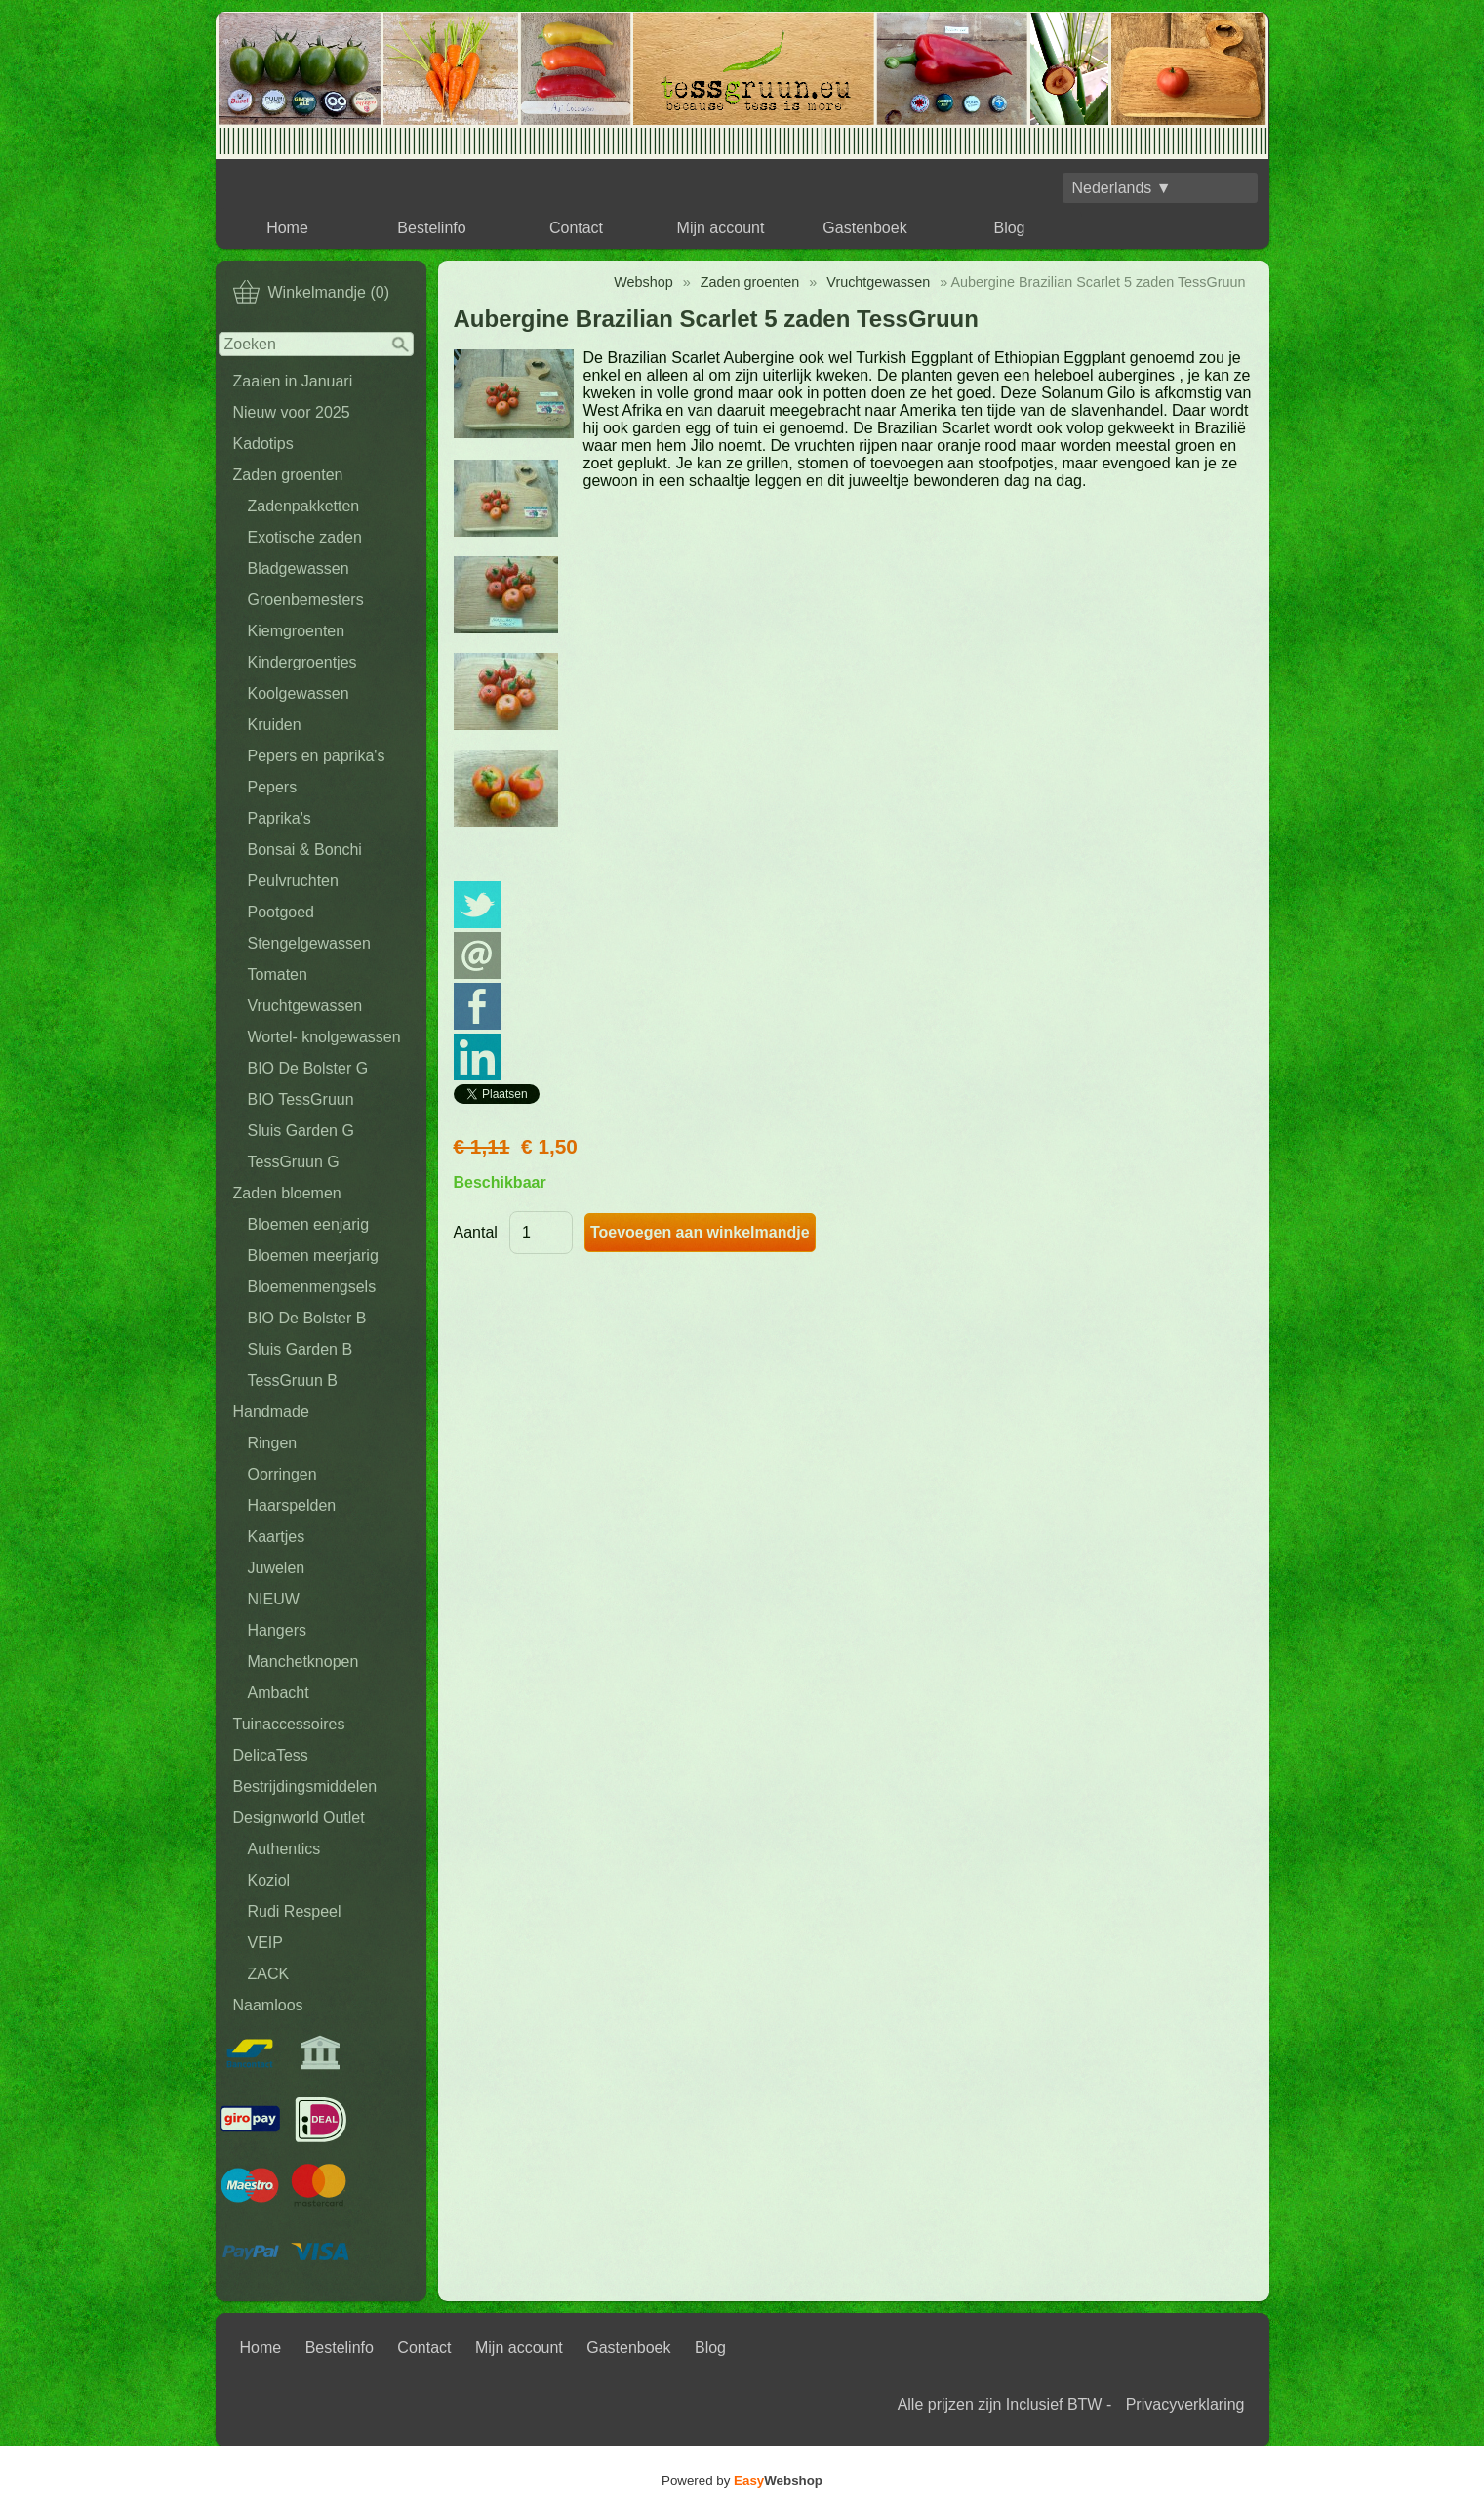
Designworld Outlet (299, 1817)
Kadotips (263, 443)
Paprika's (279, 818)
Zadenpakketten (304, 506)
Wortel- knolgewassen (324, 1037)
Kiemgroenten (296, 631)
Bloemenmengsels (312, 1286)
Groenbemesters (306, 599)
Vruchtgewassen (305, 1005)
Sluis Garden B (300, 1349)
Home (287, 228)
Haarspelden (292, 1505)
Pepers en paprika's (316, 756)
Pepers (273, 787)
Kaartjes (276, 1536)
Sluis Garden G (301, 1130)
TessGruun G (294, 1162)
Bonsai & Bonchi (305, 849)
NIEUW (274, 1599)
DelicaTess (270, 1755)
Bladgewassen (298, 568)
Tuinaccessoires (289, 1724)
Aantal (476, 1232)
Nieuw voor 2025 (291, 412)
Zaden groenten (288, 475)
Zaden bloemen (287, 1193)
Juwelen (276, 1568)
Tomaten (277, 974)
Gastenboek (864, 228)
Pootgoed (281, 912)
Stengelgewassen (309, 943)
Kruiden (274, 724)
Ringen (273, 1443)
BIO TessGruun (301, 1099)
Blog (1008, 228)
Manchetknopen (303, 1661)
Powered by (742, 2480)
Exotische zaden (305, 537)
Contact (576, 228)
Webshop (643, 282)
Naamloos (268, 2005)
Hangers (277, 1630)
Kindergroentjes (302, 662)
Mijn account (721, 228)
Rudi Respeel (294, 1911)
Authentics (284, 1849)
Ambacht (278, 1692)
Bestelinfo (431, 228)
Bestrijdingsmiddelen (305, 1786)
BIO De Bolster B (307, 1318)
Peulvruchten (293, 880)
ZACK (269, 1974)
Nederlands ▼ (1122, 188)
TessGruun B (293, 1380)
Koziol (269, 1880)
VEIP (265, 1942)
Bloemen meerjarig (313, 1255)
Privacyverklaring (1185, 2404)
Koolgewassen (298, 693)
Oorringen (282, 1474)
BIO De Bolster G (308, 1068)
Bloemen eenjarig (309, 1224)
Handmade (271, 1411)
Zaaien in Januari (293, 381)
